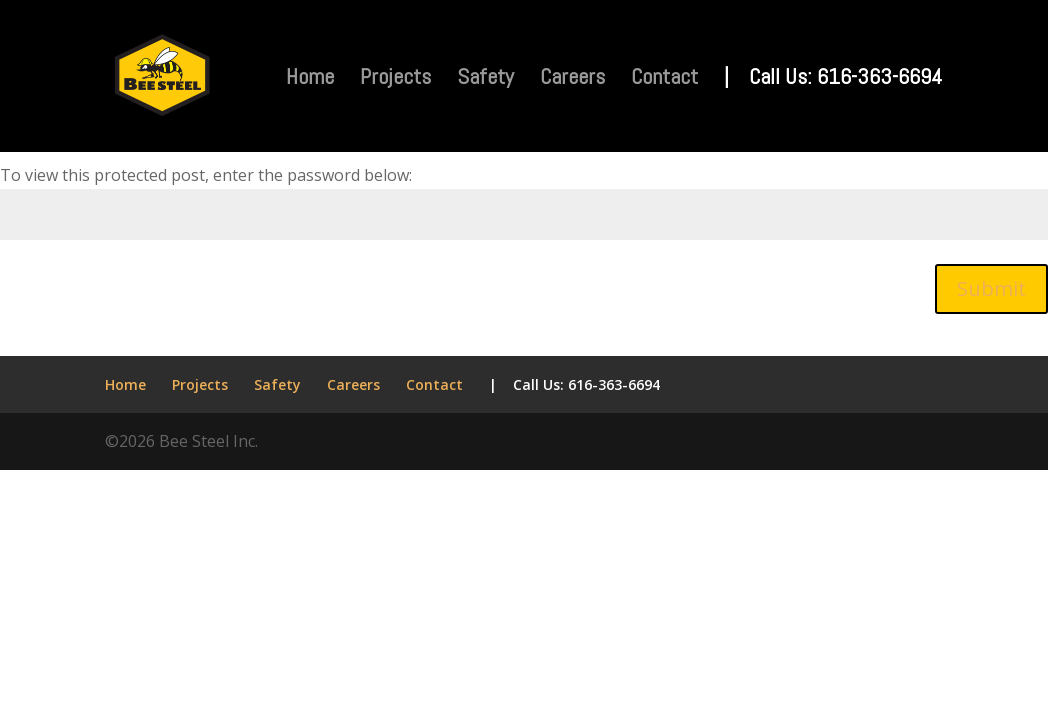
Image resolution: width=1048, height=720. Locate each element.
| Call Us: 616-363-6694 (833, 79)
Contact (664, 79)
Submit (991, 288)
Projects (395, 79)
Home (310, 79)
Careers (572, 79)
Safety (485, 79)
